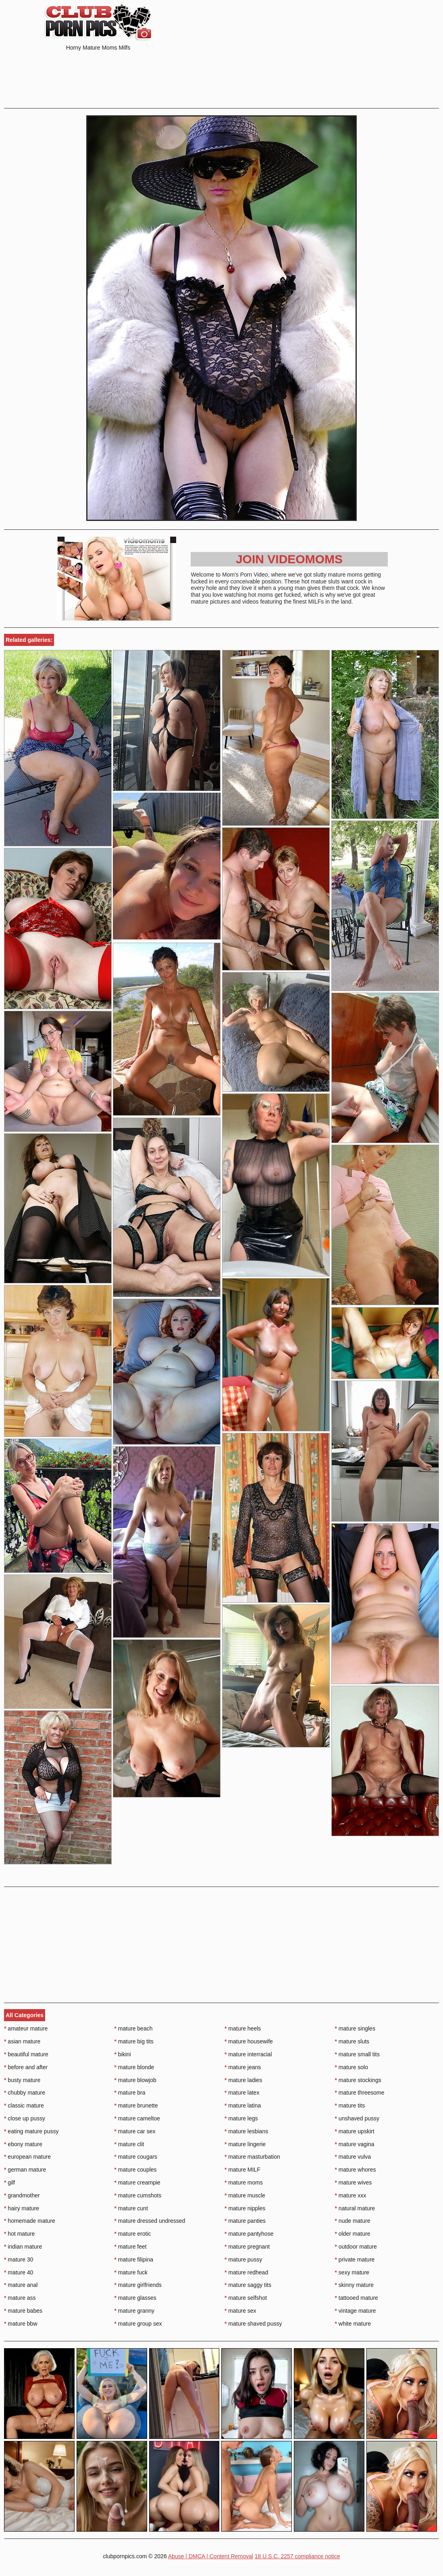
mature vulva (353, 2156)
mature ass (20, 2298)
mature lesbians (246, 2131)
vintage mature (355, 2310)
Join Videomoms (289, 559)
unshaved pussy (357, 2118)
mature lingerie (245, 2144)
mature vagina (354, 2144)
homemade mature (29, 2221)
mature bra (130, 2092)
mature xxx (350, 2195)
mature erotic (132, 2233)
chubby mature (24, 2092)
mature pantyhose (249, 2233)
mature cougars (136, 2156)
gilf (9, 2182)
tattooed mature (356, 2298)
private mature (355, 2259)
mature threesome (360, 2092)
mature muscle (245, 2195)
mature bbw (20, 2323)
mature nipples (245, 2208)
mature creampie (137, 2182)
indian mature (23, 2246)
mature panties (245, 2221)
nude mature (352, 2221)
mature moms (244, 2182)
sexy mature (352, 2272)
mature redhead (246, 2272)
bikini (122, 2054)
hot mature (19, 2233)
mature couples (135, 2169)
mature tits (350, 2105)
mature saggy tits (248, 2285)
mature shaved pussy (253, 2323)
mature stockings (358, 2080)
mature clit (129, 2144)
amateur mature (26, 2028)
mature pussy (243, 2259)
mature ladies (243, 2080)
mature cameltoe (137, 2118)
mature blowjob (135, 2080)
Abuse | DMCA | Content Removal (210, 2556)
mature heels (243, 2028)
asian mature (22, 2041)
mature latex (242, 2092)
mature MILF (242, 2169)
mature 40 (18, 2272)
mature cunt (131, 2208)
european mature (27, 2156)
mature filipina (134, 2259)
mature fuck (131, 2272)
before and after (26, 2067)
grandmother (22, 2195)
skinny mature (354, 2285)
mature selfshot (246, 2298)
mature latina (243, 2105)
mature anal (20, 2285)
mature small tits (357, 2054)
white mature (353, 2323)
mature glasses (135, 2298)
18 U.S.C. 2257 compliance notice (297, 2556)
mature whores (355, 2169)
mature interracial (248, 2054)
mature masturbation (252, 2156)
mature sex (240, 2310)
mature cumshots (138, 2195)
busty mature (22, 2080)
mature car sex (135, 2131)
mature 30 (18, 2259)
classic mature (24, 2105)
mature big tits (134, 2041)
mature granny (134, 2310)
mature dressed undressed (149, 2221)
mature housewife (249, 2041)
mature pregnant (247, 2246)
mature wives (353, 2182)
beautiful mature (26, 2054)
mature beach (133, 2028)
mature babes (23, 2310)
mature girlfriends (138, 2285)
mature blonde (134, 2067)
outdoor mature (356, 2246)
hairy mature (21, 2208)
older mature (352, 2233)
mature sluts (352, 2041)
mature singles (355, 2028)
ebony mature (23, 2144)
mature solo (351, 2067)
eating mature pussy (31, 2131)
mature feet (130, 2246)
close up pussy (24, 2118)
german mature (25, 2169)
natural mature (355, 2208)
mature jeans (243, 2067)
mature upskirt (354, 2131)
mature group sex (138, 2323)
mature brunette (136, 2105)
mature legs (241, 2118)
